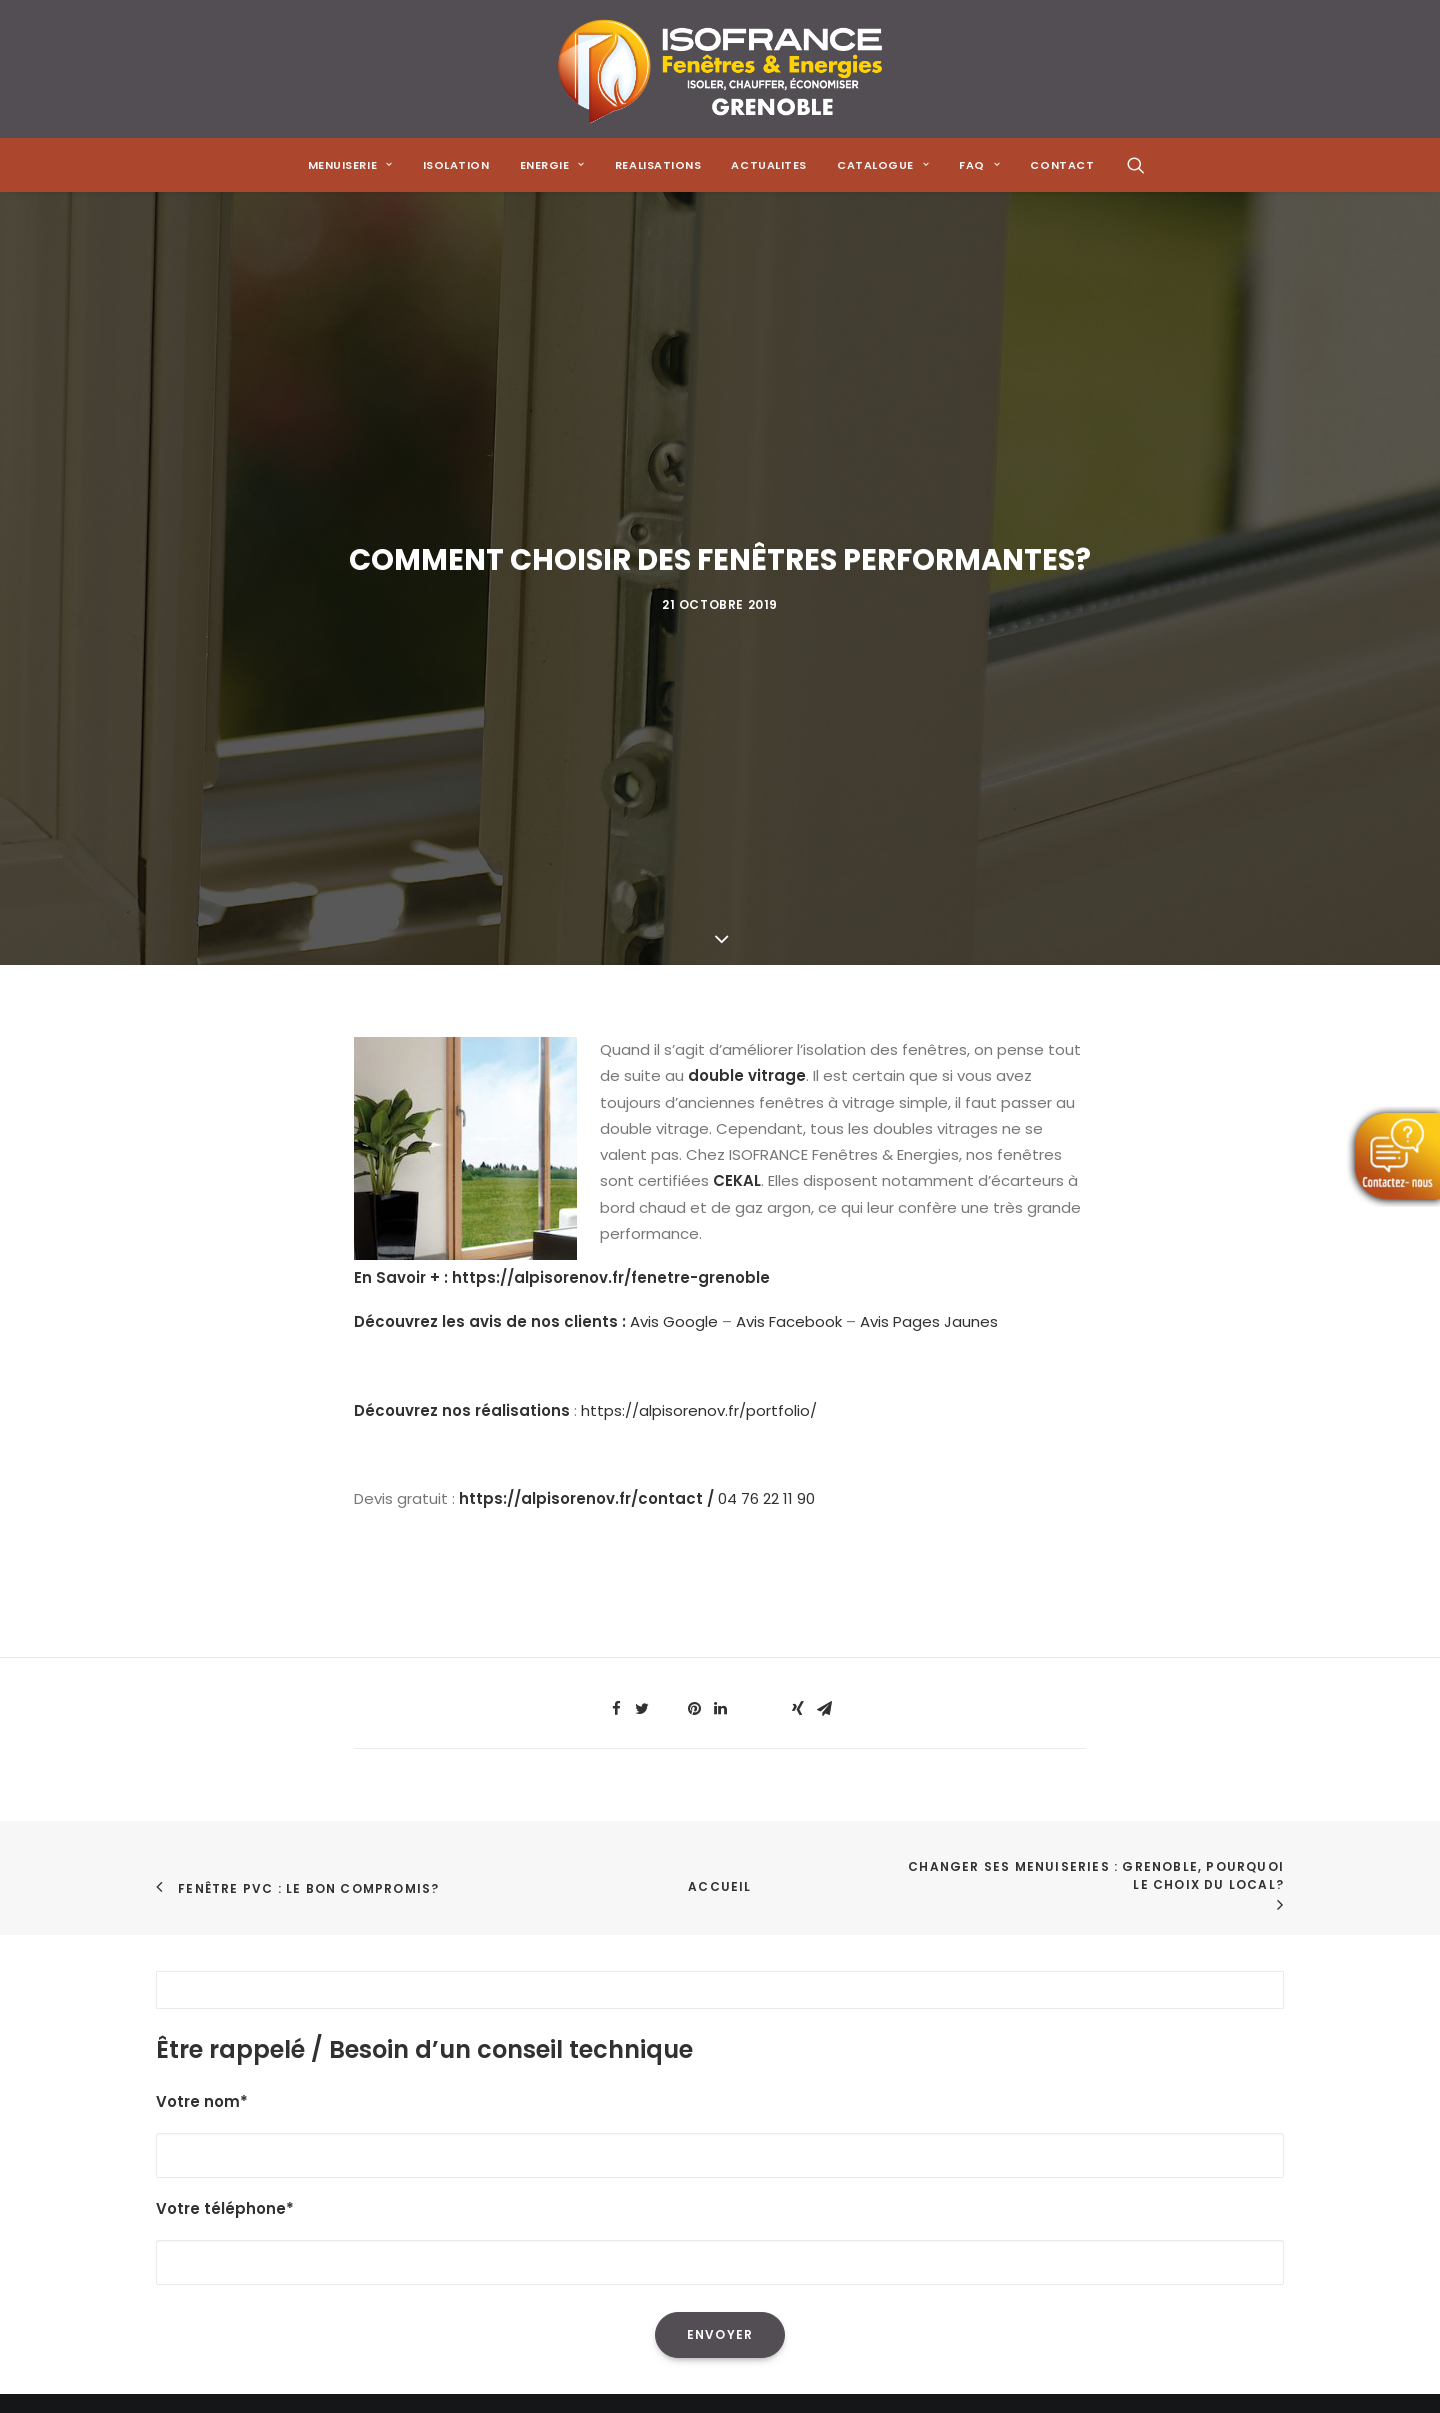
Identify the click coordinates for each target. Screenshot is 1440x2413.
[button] (1136, 165)
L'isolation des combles (630, 2069)
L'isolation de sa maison (632, 2017)
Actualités (194, 2148)
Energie (183, 2095)
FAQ (170, 2200)
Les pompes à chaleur (626, 2095)
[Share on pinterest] (694, 1222)
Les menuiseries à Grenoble (646, 2174)
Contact (188, 2227)
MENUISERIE (350, 165)
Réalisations (201, 2122)
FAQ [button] (979, 165)
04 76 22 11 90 (766, 1012)
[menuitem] (350, 165)
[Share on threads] (668, 1216)
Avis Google (674, 835)
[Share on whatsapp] (746, 1216)
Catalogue (196, 2174)
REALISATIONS (658, 165)
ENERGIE (552, 165)
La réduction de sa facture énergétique (691, 2043)
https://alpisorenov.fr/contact (581, 1012)
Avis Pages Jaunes (929, 835)
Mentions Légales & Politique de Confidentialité (332, 2253)
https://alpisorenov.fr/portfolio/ (699, 923)
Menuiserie (195, 2043)
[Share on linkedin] (720, 1222)
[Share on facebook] (616, 1222)
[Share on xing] (798, 1222)
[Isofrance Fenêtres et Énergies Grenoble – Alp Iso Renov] (719, 69)
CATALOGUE (883, 165)
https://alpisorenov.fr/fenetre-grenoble (611, 791)
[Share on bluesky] (772, 1216)
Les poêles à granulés (624, 2122)
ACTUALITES (769, 165)
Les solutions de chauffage (645, 2148)
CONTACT (1062, 165)
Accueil (719, 1399)
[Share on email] (824, 1222)
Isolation (456, 165)
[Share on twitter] (642, 1222)
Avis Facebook (789, 835)
